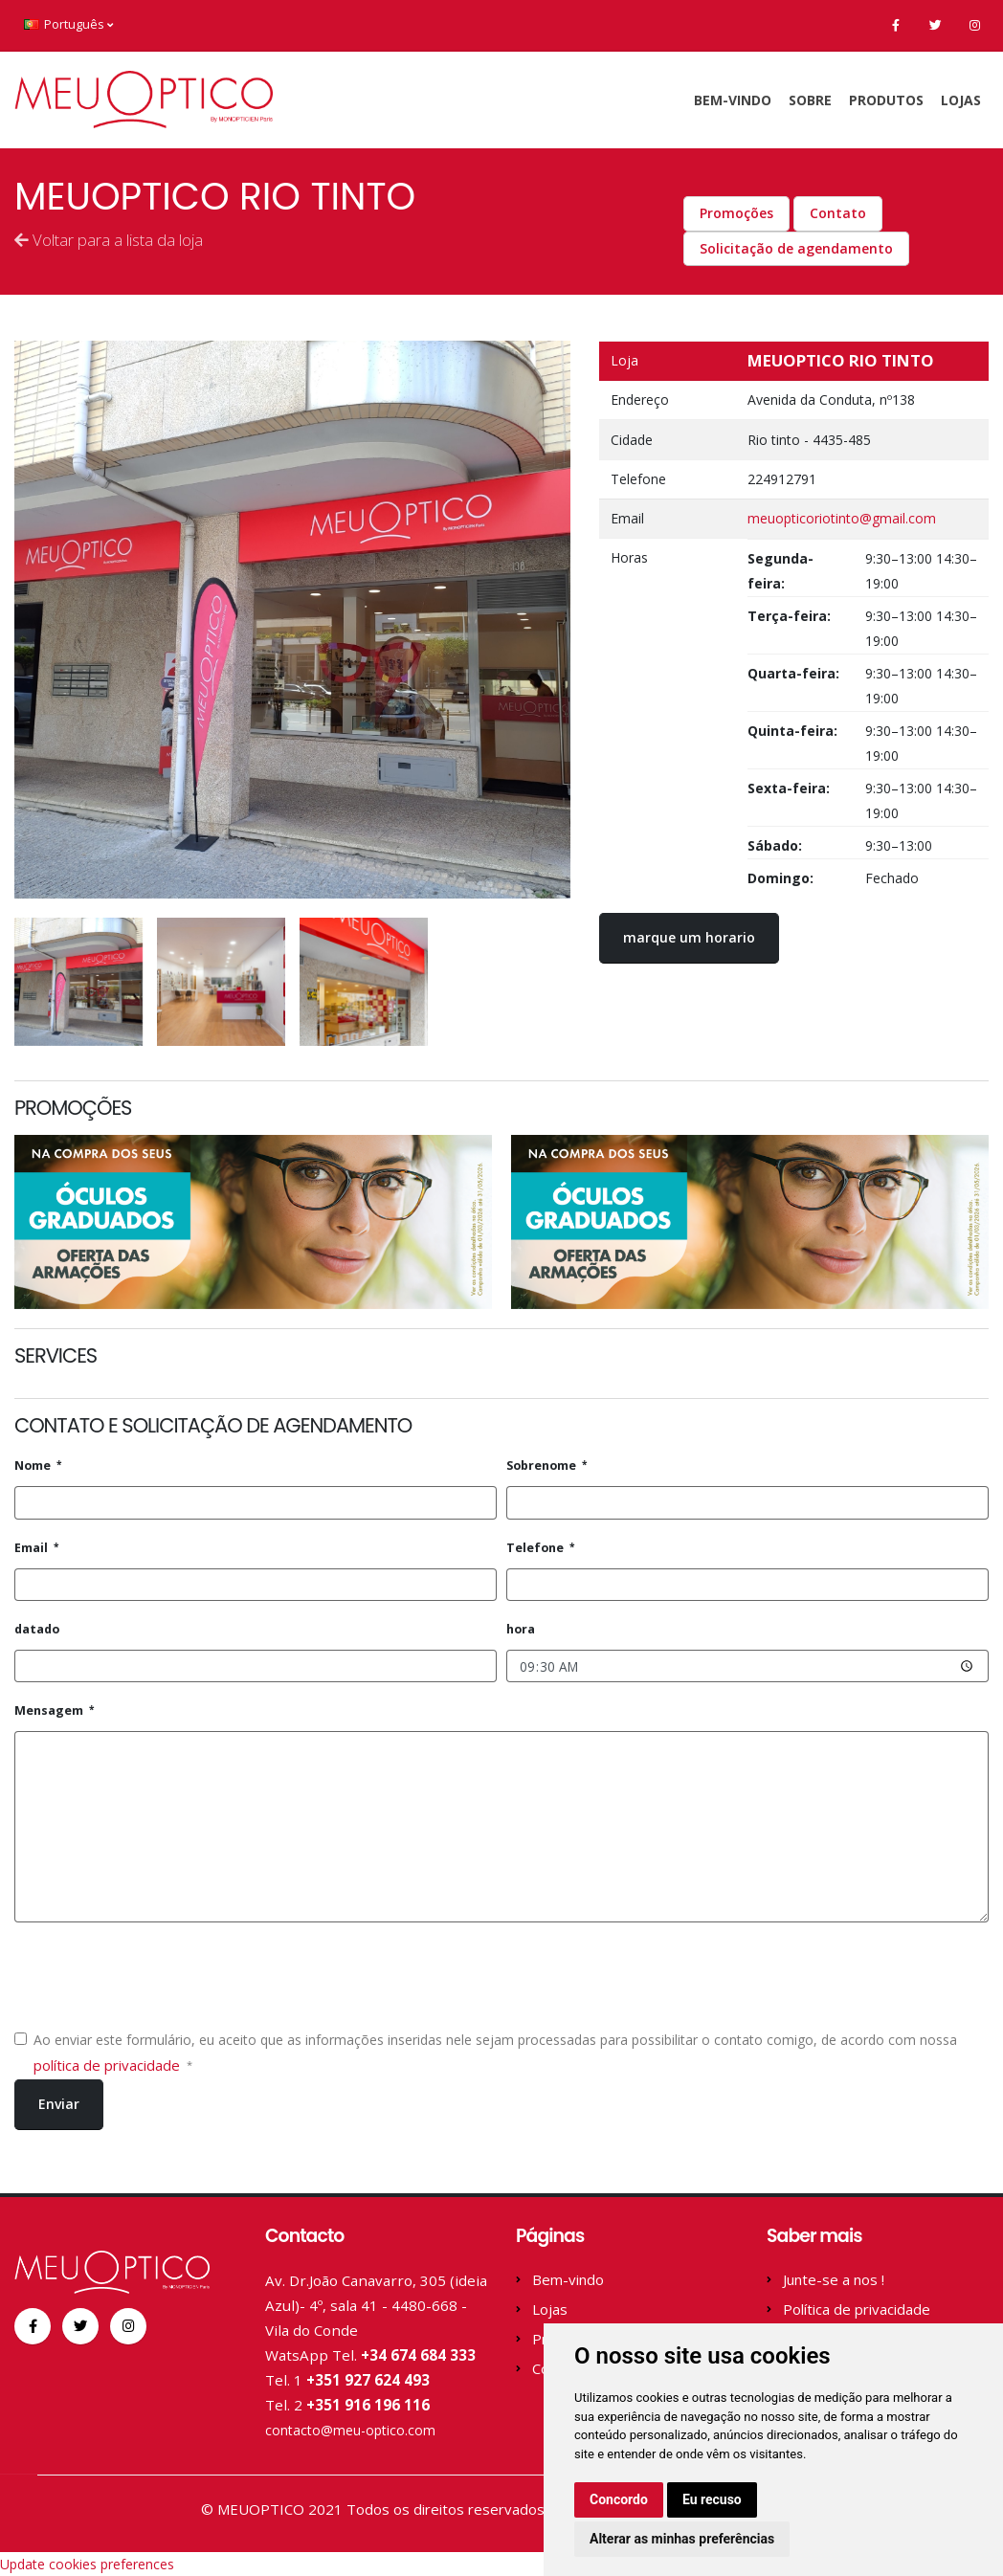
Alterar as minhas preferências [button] (682, 2538)
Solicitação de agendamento (796, 248)
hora (520, 1629)
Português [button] (68, 24)
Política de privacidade (856, 2309)
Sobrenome (542, 1465)
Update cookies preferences (87, 2563)
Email (32, 1548)
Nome (34, 1465)
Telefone (536, 1548)
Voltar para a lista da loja (108, 240)
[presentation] (159, 1975)
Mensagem (50, 1710)
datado (36, 1629)
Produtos (886, 100)
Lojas (961, 100)
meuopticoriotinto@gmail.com (841, 518)
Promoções (736, 213)
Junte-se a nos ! (833, 2279)
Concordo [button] (619, 2499)
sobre (810, 100)
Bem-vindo (732, 100)
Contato (838, 213)
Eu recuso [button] (712, 2499)
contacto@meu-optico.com (357, 2429)
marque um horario (689, 937)
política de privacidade (108, 2065)
